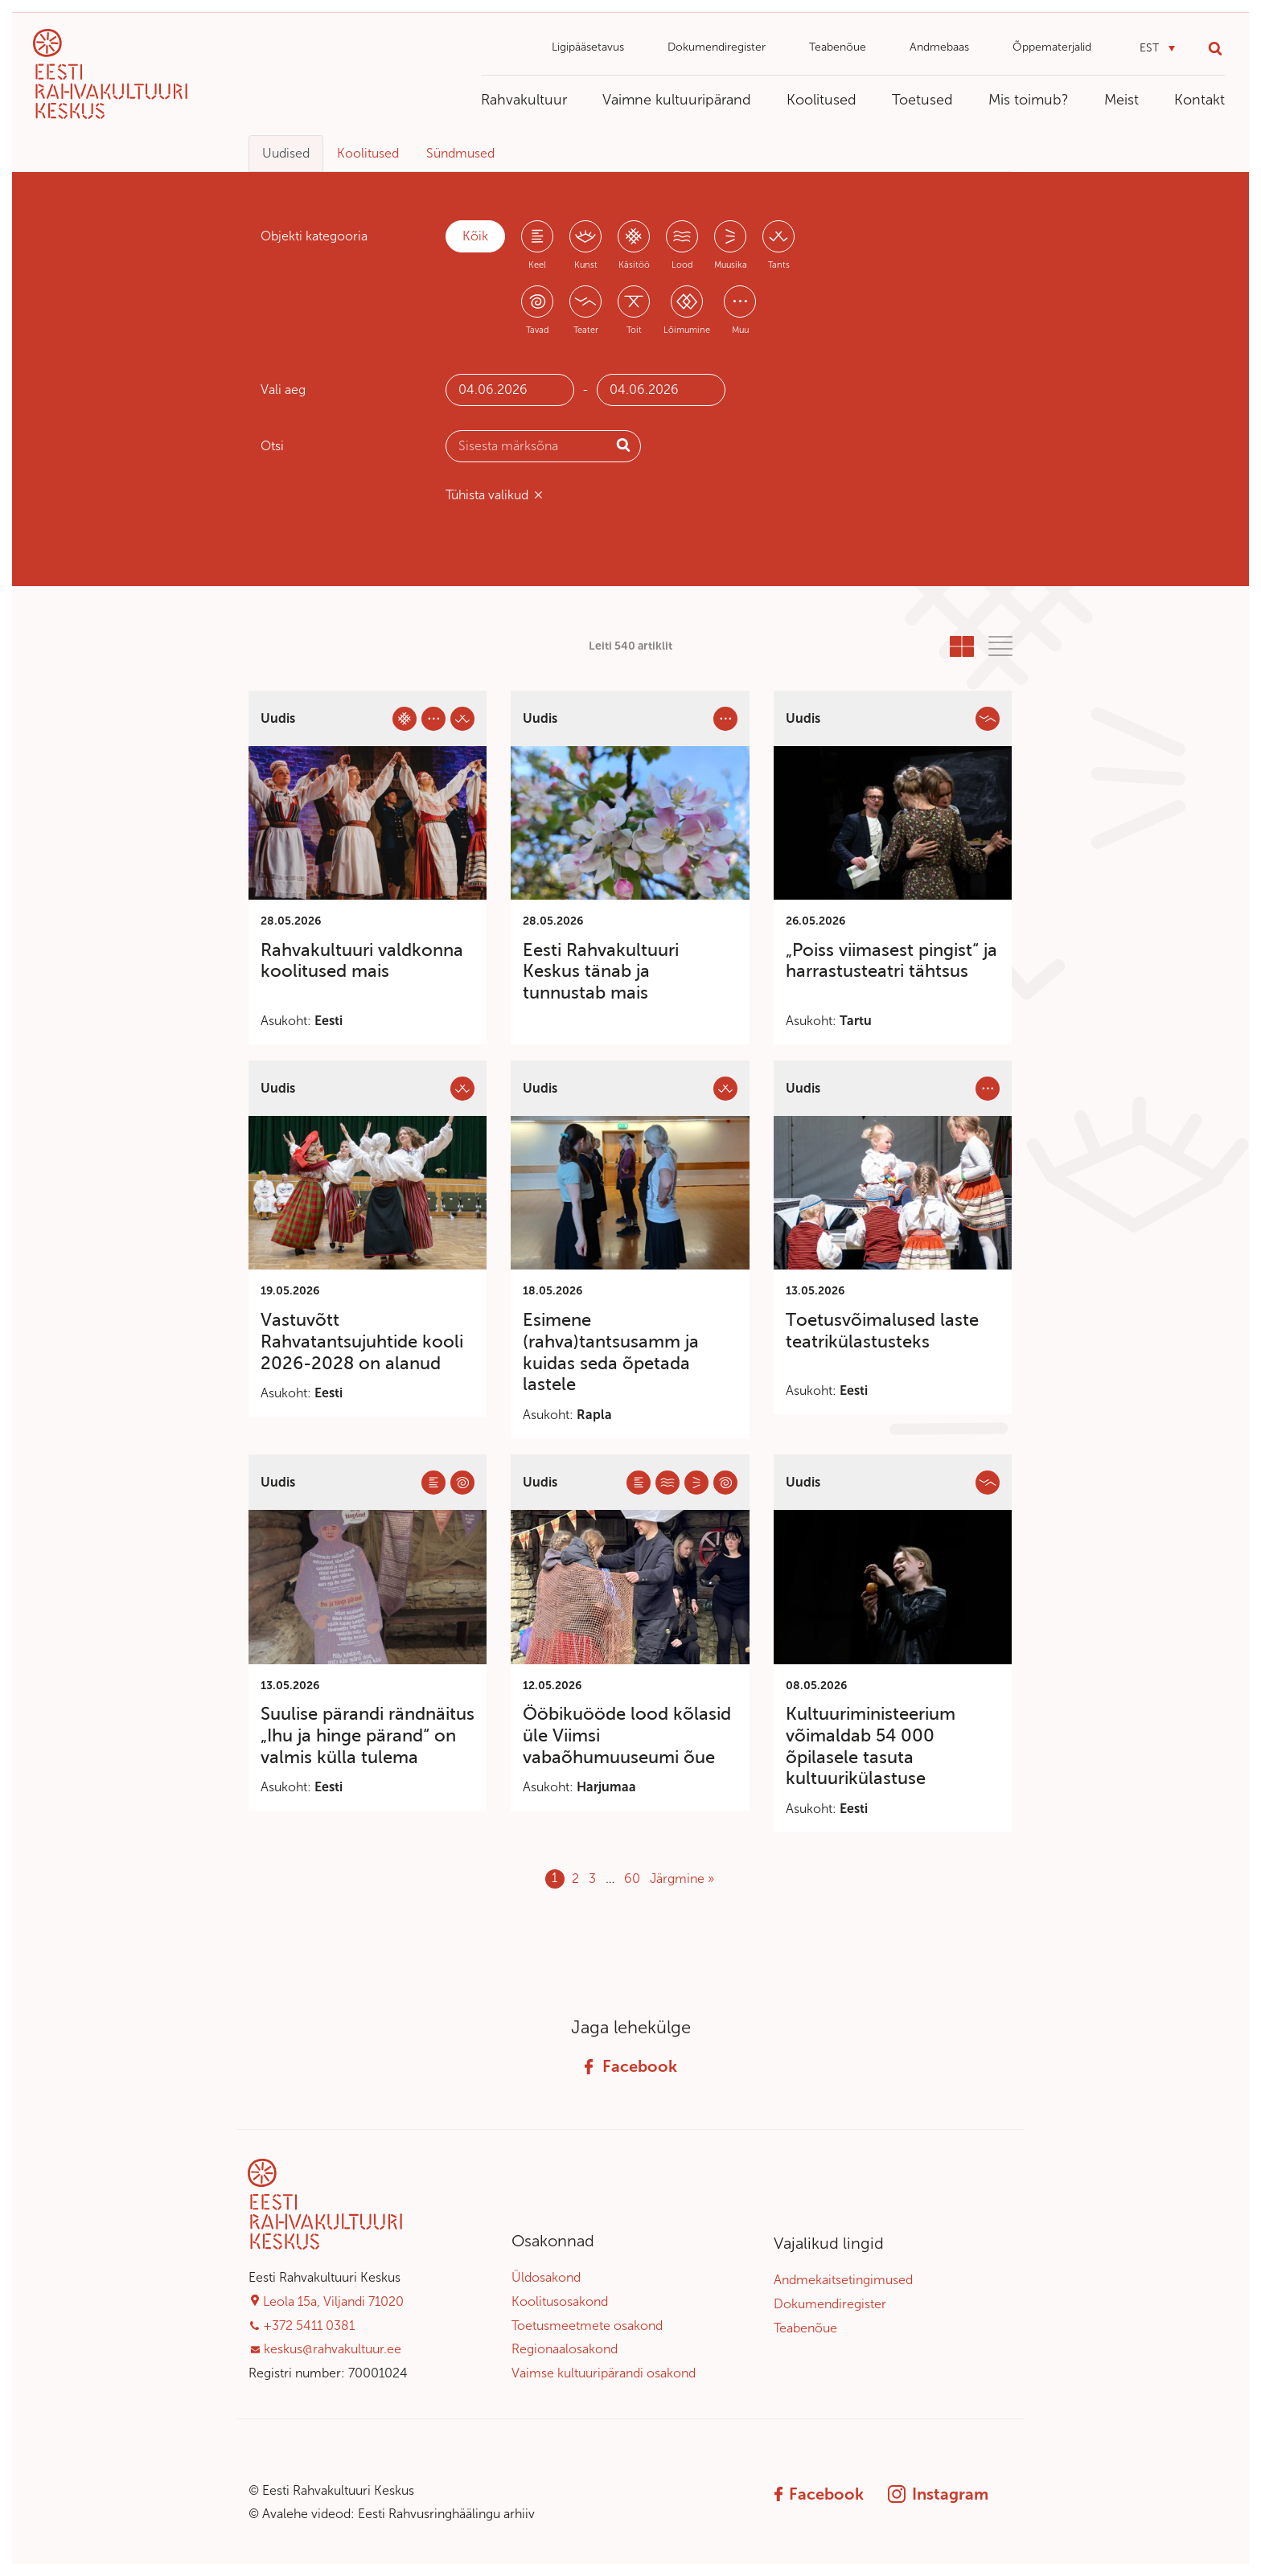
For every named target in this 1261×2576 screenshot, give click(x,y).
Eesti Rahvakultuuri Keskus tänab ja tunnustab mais (601, 971)
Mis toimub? (1028, 100)
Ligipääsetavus (588, 47)
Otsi (272, 445)
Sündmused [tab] (460, 153)
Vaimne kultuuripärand (676, 100)
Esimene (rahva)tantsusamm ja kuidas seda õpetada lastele (611, 1352)
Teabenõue (837, 47)
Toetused (922, 100)
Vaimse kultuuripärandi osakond (603, 2373)
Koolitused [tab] (368, 153)
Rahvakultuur (524, 100)
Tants (779, 265)
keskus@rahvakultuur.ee (332, 2349)
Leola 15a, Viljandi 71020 (333, 2301)
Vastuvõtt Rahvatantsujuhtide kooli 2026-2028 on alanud (362, 1341)
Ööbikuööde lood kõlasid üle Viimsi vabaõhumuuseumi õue (627, 1735)
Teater (585, 330)
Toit (634, 330)
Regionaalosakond (564, 2349)
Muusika (730, 265)
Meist (1121, 100)
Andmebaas (939, 47)
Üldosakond (546, 2277)
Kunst (586, 265)
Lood (682, 265)
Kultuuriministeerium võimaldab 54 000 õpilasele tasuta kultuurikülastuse (870, 1746)
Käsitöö (634, 265)
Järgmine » (682, 1878)
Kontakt (1199, 100)
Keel (537, 265)
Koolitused (821, 100)
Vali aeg (283, 389)
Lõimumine (686, 330)
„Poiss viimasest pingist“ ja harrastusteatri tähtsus (891, 961)
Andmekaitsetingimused (843, 2279)
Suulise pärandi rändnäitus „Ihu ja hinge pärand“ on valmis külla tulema (367, 1735)
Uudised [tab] (286, 153)
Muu (740, 330)
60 (632, 1878)
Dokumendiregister (716, 47)
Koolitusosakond (559, 2301)
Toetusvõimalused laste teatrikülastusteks (882, 1331)
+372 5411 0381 (309, 2325)
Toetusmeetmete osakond (587, 2325)
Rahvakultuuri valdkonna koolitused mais (362, 961)
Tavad (537, 330)
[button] (1157, 49)
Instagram (938, 2494)
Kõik (475, 236)
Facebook (631, 2066)
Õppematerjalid (1051, 47)
